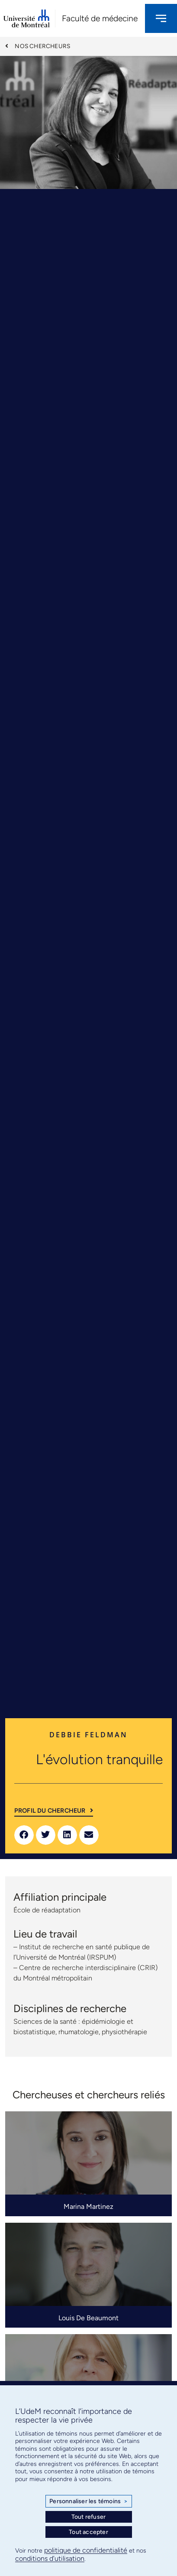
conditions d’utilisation (49, 2558)
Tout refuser (88, 2517)
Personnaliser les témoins (88, 2501)
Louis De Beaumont (88, 2318)
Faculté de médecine (100, 18)
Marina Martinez (88, 2206)
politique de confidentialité (85, 2550)
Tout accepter (88, 2532)
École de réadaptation (46, 1910)
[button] (24, 1835)
